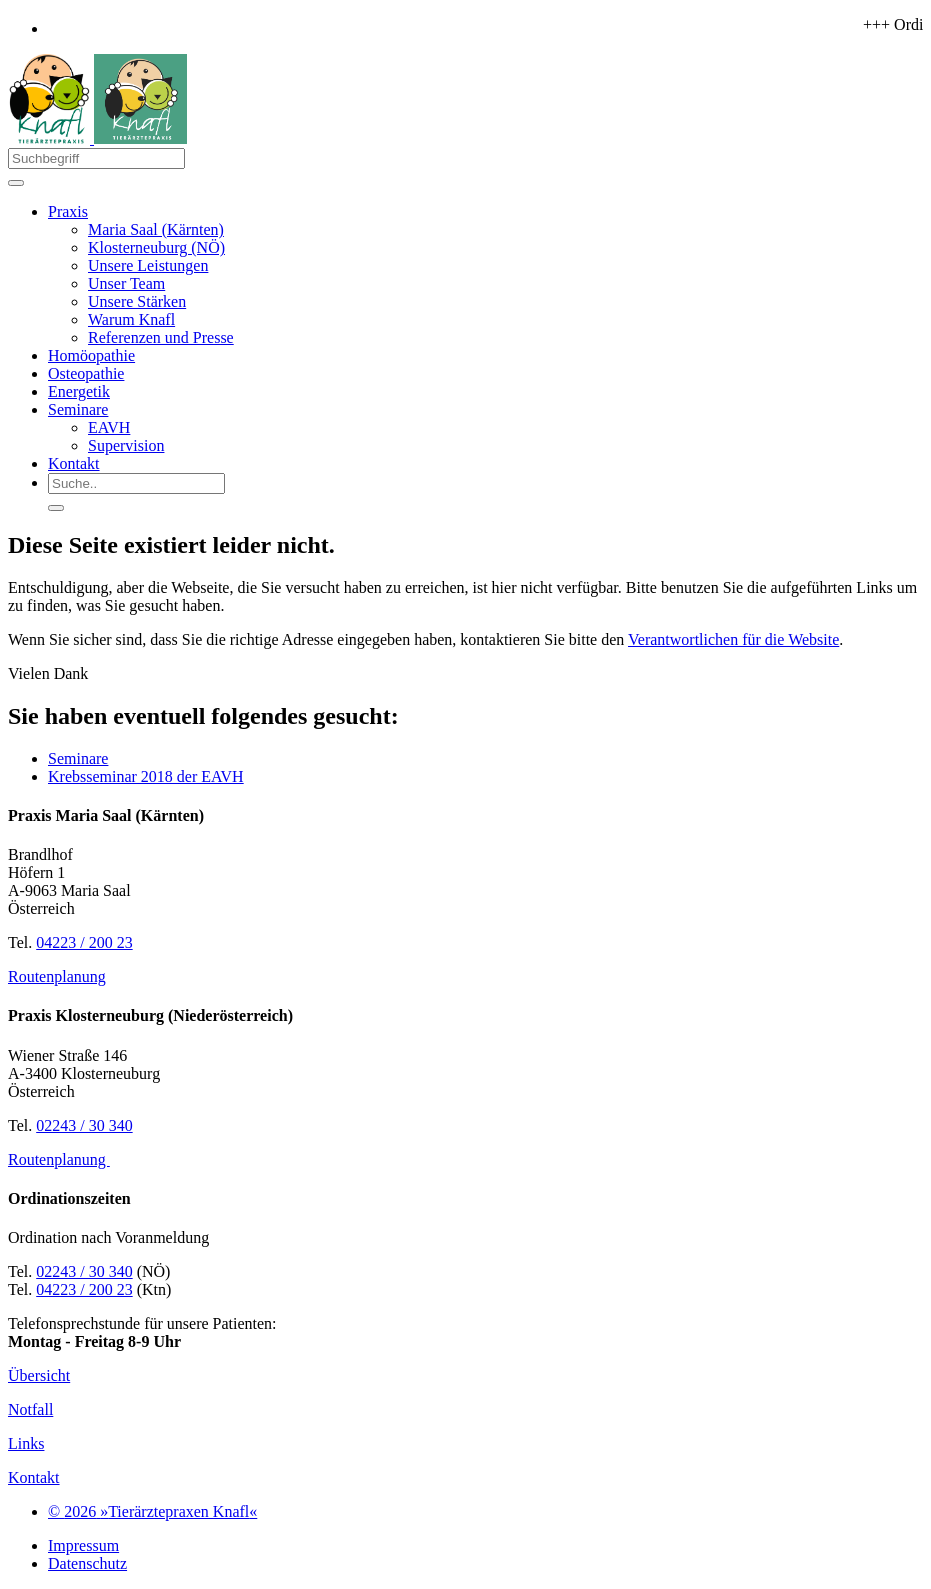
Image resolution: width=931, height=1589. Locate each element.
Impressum (83, 1545)
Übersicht (39, 1375)
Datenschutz (87, 1563)
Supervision (126, 445)
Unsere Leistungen (148, 265)
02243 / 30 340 (84, 1125)
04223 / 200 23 (84, 942)
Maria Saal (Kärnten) (156, 229)
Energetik (79, 391)
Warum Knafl (131, 319)
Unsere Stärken (137, 301)
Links (26, 1443)
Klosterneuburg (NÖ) (156, 247)
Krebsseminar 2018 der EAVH (146, 776)
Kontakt (74, 463)
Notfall (30, 1409)
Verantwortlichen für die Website (733, 639)
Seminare (78, 409)
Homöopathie (91, 355)
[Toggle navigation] (16, 183)
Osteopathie (86, 373)
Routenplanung (57, 976)
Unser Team (126, 283)
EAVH (109, 427)
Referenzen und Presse (161, 337)
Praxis (68, 211)
